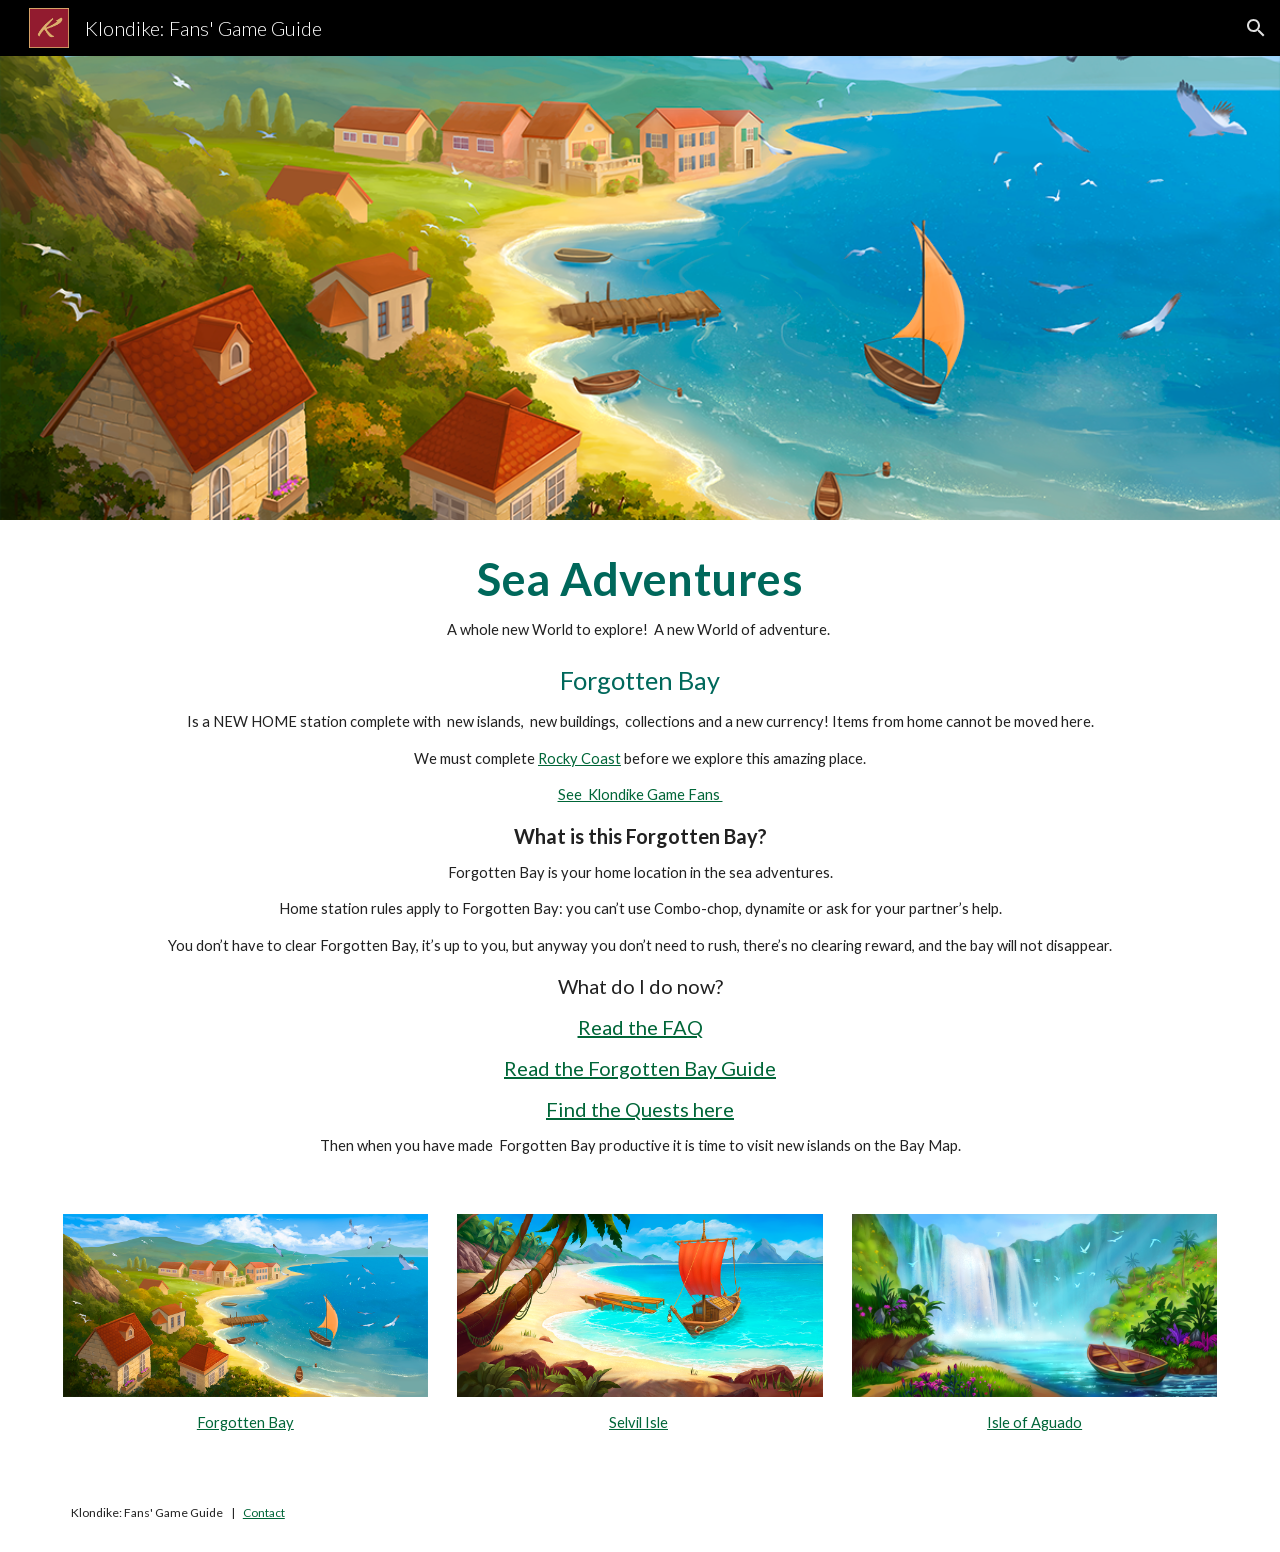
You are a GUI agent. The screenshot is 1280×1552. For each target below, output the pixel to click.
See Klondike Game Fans (640, 794)
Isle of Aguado (1034, 1422)
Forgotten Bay (245, 1422)
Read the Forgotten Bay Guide (640, 1068)
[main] (640, 855)
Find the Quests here (640, 1109)
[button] (1256, 28)
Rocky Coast (579, 758)
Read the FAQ (640, 1027)
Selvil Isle (638, 1422)
